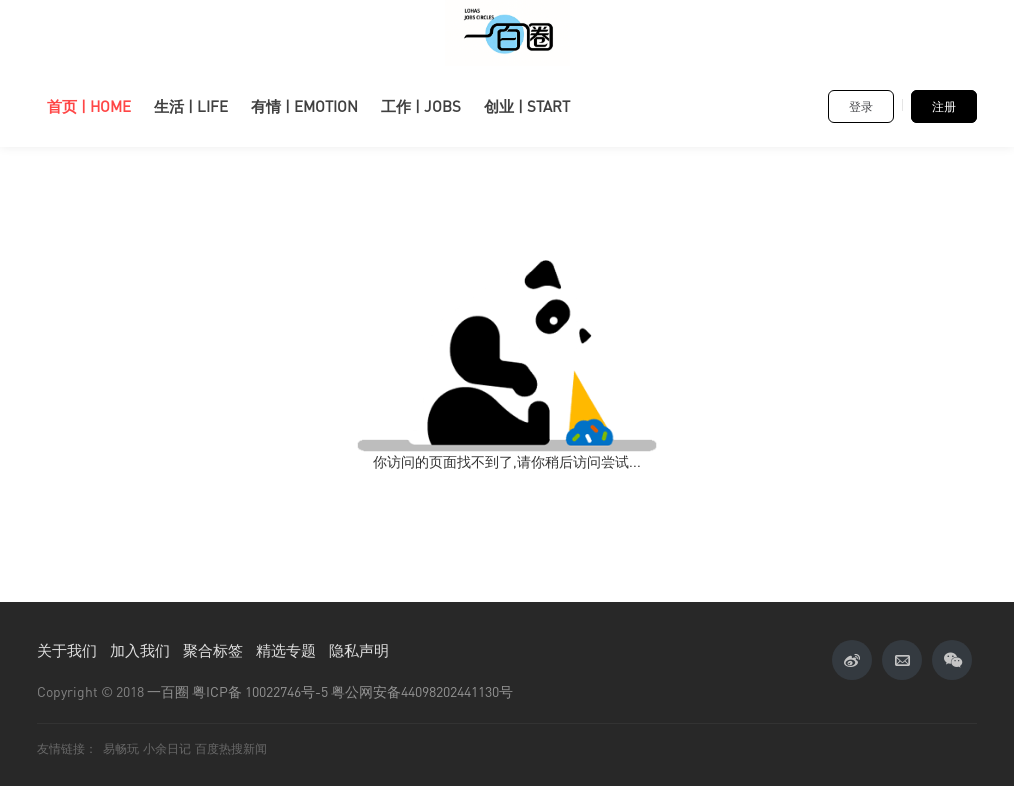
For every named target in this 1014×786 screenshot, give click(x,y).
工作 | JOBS (421, 106)
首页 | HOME (89, 106)
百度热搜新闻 (231, 748)
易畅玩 (121, 748)
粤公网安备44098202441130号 (422, 691)
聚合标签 (213, 650)
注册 (944, 106)
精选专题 (286, 650)
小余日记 (167, 748)
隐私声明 (359, 650)
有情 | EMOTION (304, 106)
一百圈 (168, 691)
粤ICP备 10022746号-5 (260, 691)
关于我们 (67, 650)
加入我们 (140, 650)
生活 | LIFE (191, 106)
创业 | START (527, 106)
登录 (861, 106)
